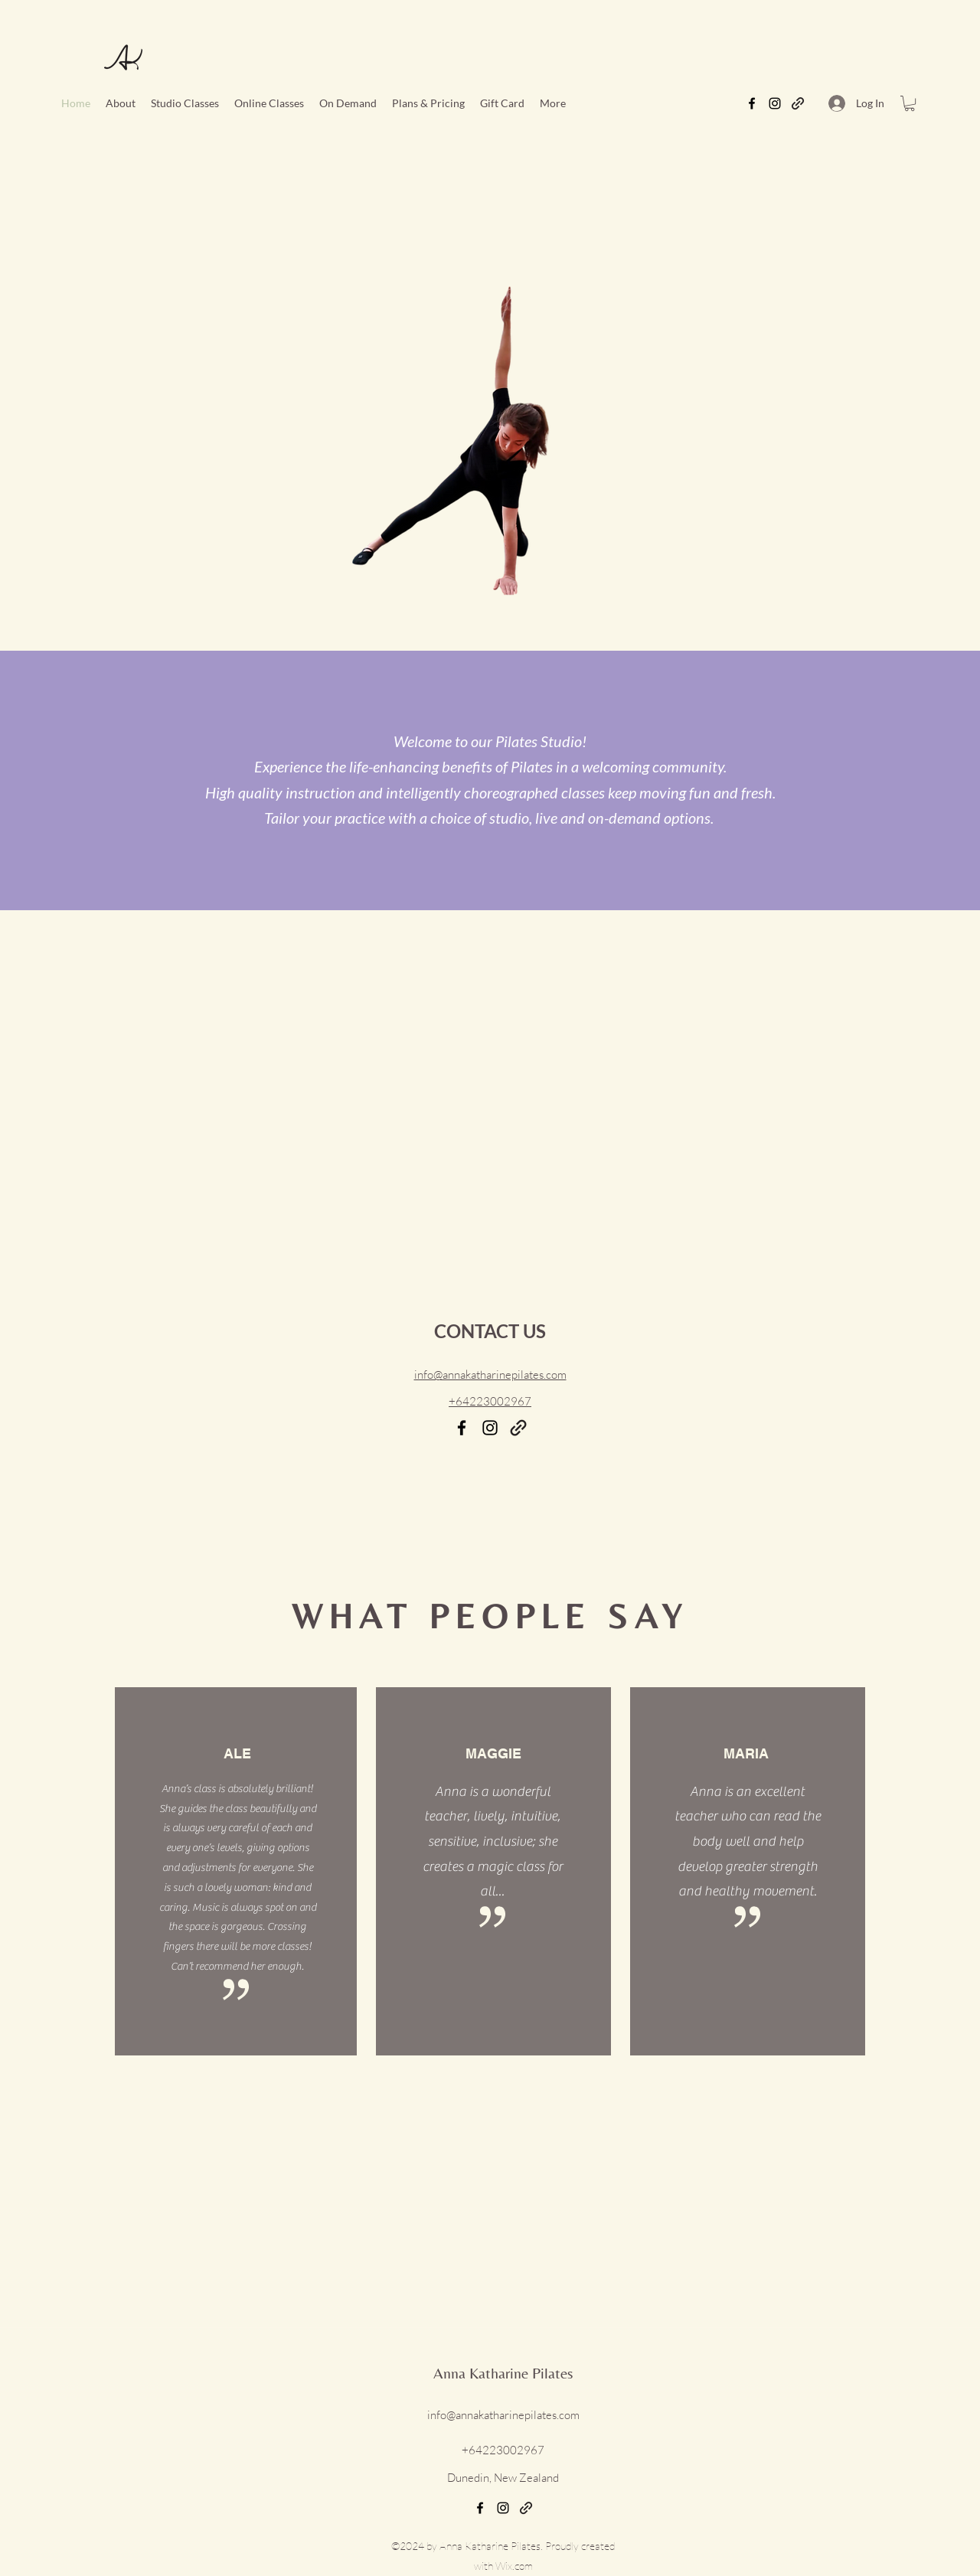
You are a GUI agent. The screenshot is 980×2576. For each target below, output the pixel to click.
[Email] (518, 1428)
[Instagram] (774, 103)
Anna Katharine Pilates (503, 2373)
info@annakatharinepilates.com (503, 2415)
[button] (269, 103)
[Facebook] (752, 103)
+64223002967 (490, 1401)
